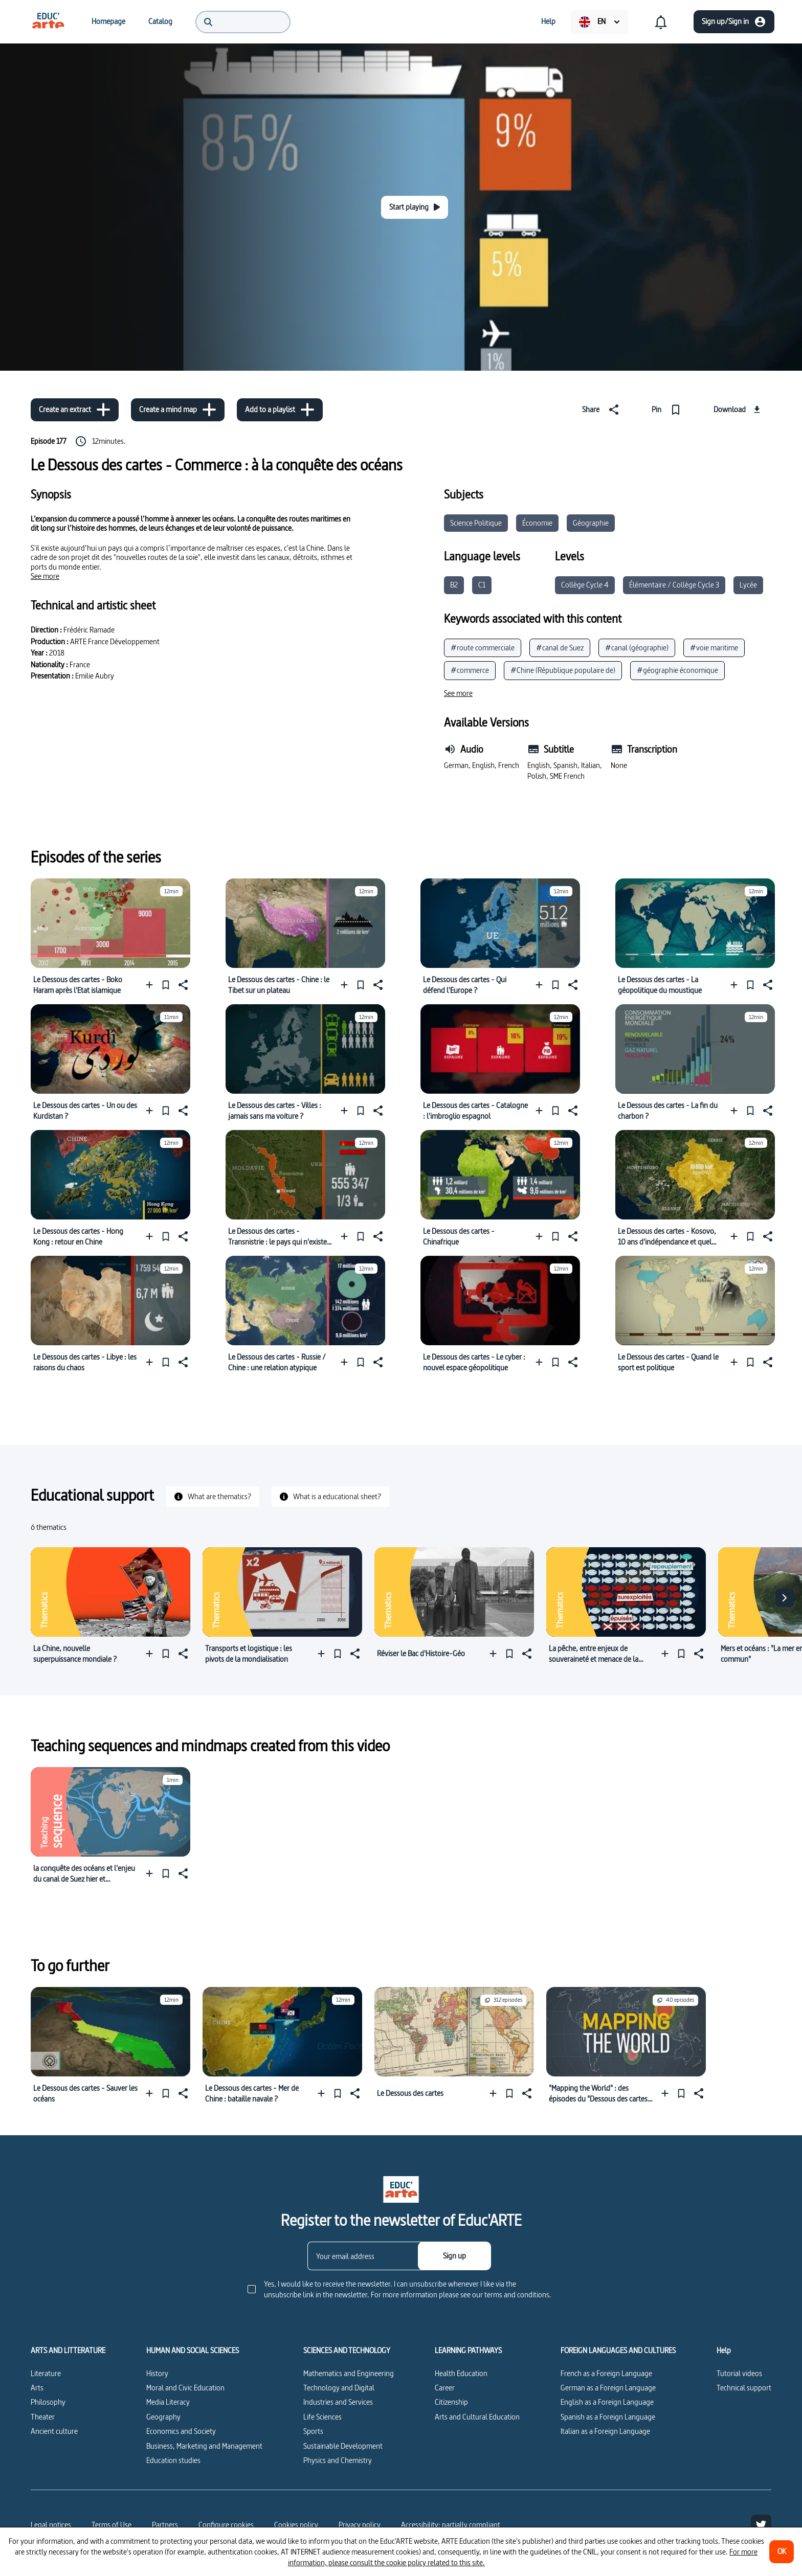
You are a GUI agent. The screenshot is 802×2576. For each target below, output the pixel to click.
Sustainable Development (343, 2446)
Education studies (173, 2460)
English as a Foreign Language (607, 2402)
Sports (313, 2431)
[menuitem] (48, 21)
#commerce (470, 670)
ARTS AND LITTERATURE (68, 2350)
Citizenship (451, 2402)
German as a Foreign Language (608, 2387)
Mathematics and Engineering (348, 2373)
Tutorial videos (739, 2373)
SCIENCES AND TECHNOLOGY (346, 2350)
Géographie (591, 522)
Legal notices (51, 2524)
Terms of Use (111, 2524)
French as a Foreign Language (606, 2373)
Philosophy (48, 2402)
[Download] (738, 409)
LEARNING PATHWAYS (468, 2350)
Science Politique (476, 522)
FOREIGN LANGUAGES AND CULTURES (618, 2350)
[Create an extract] (75, 409)
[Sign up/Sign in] (734, 21)
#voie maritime (714, 647)
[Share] (602, 409)
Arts (37, 2387)
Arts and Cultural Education (477, 2416)
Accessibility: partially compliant (450, 2524)
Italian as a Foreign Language (605, 2431)
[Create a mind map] (178, 409)
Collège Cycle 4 (585, 584)
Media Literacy (168, 2402)
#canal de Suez (560, 647)
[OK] (781, 2551)
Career (445, 2387)
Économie (537, 522)
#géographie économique (677, 670)
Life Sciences (322, 2416)
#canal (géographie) (637, 647)
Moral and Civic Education (185, 2387)
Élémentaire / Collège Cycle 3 (674, 584)
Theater (43, 2416)
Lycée (748, 584)
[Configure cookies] (226, 2524)
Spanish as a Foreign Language (608, 2416)
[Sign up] (454, 2256)
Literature (46, 2373)
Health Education (461, 2373)
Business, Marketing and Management (204, 2446)
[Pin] (668, 409)
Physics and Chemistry (337, 2460)
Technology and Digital (338, 2387)
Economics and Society (181, 2431)
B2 (454, 584)
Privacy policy (360, 2524)
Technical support (744, 2387)
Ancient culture (54, 2431)
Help (724, 2350)
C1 (481, 584)
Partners (165, 2524)
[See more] (45, 576)
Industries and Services (338, 2402)
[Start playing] (414, 207)
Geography (163, 2416)
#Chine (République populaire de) (562, 670)
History (157, 2373)
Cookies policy (296, 2524)
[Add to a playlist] (280, 409)
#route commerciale (483, 647)
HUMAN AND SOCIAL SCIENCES (192, 2350)
